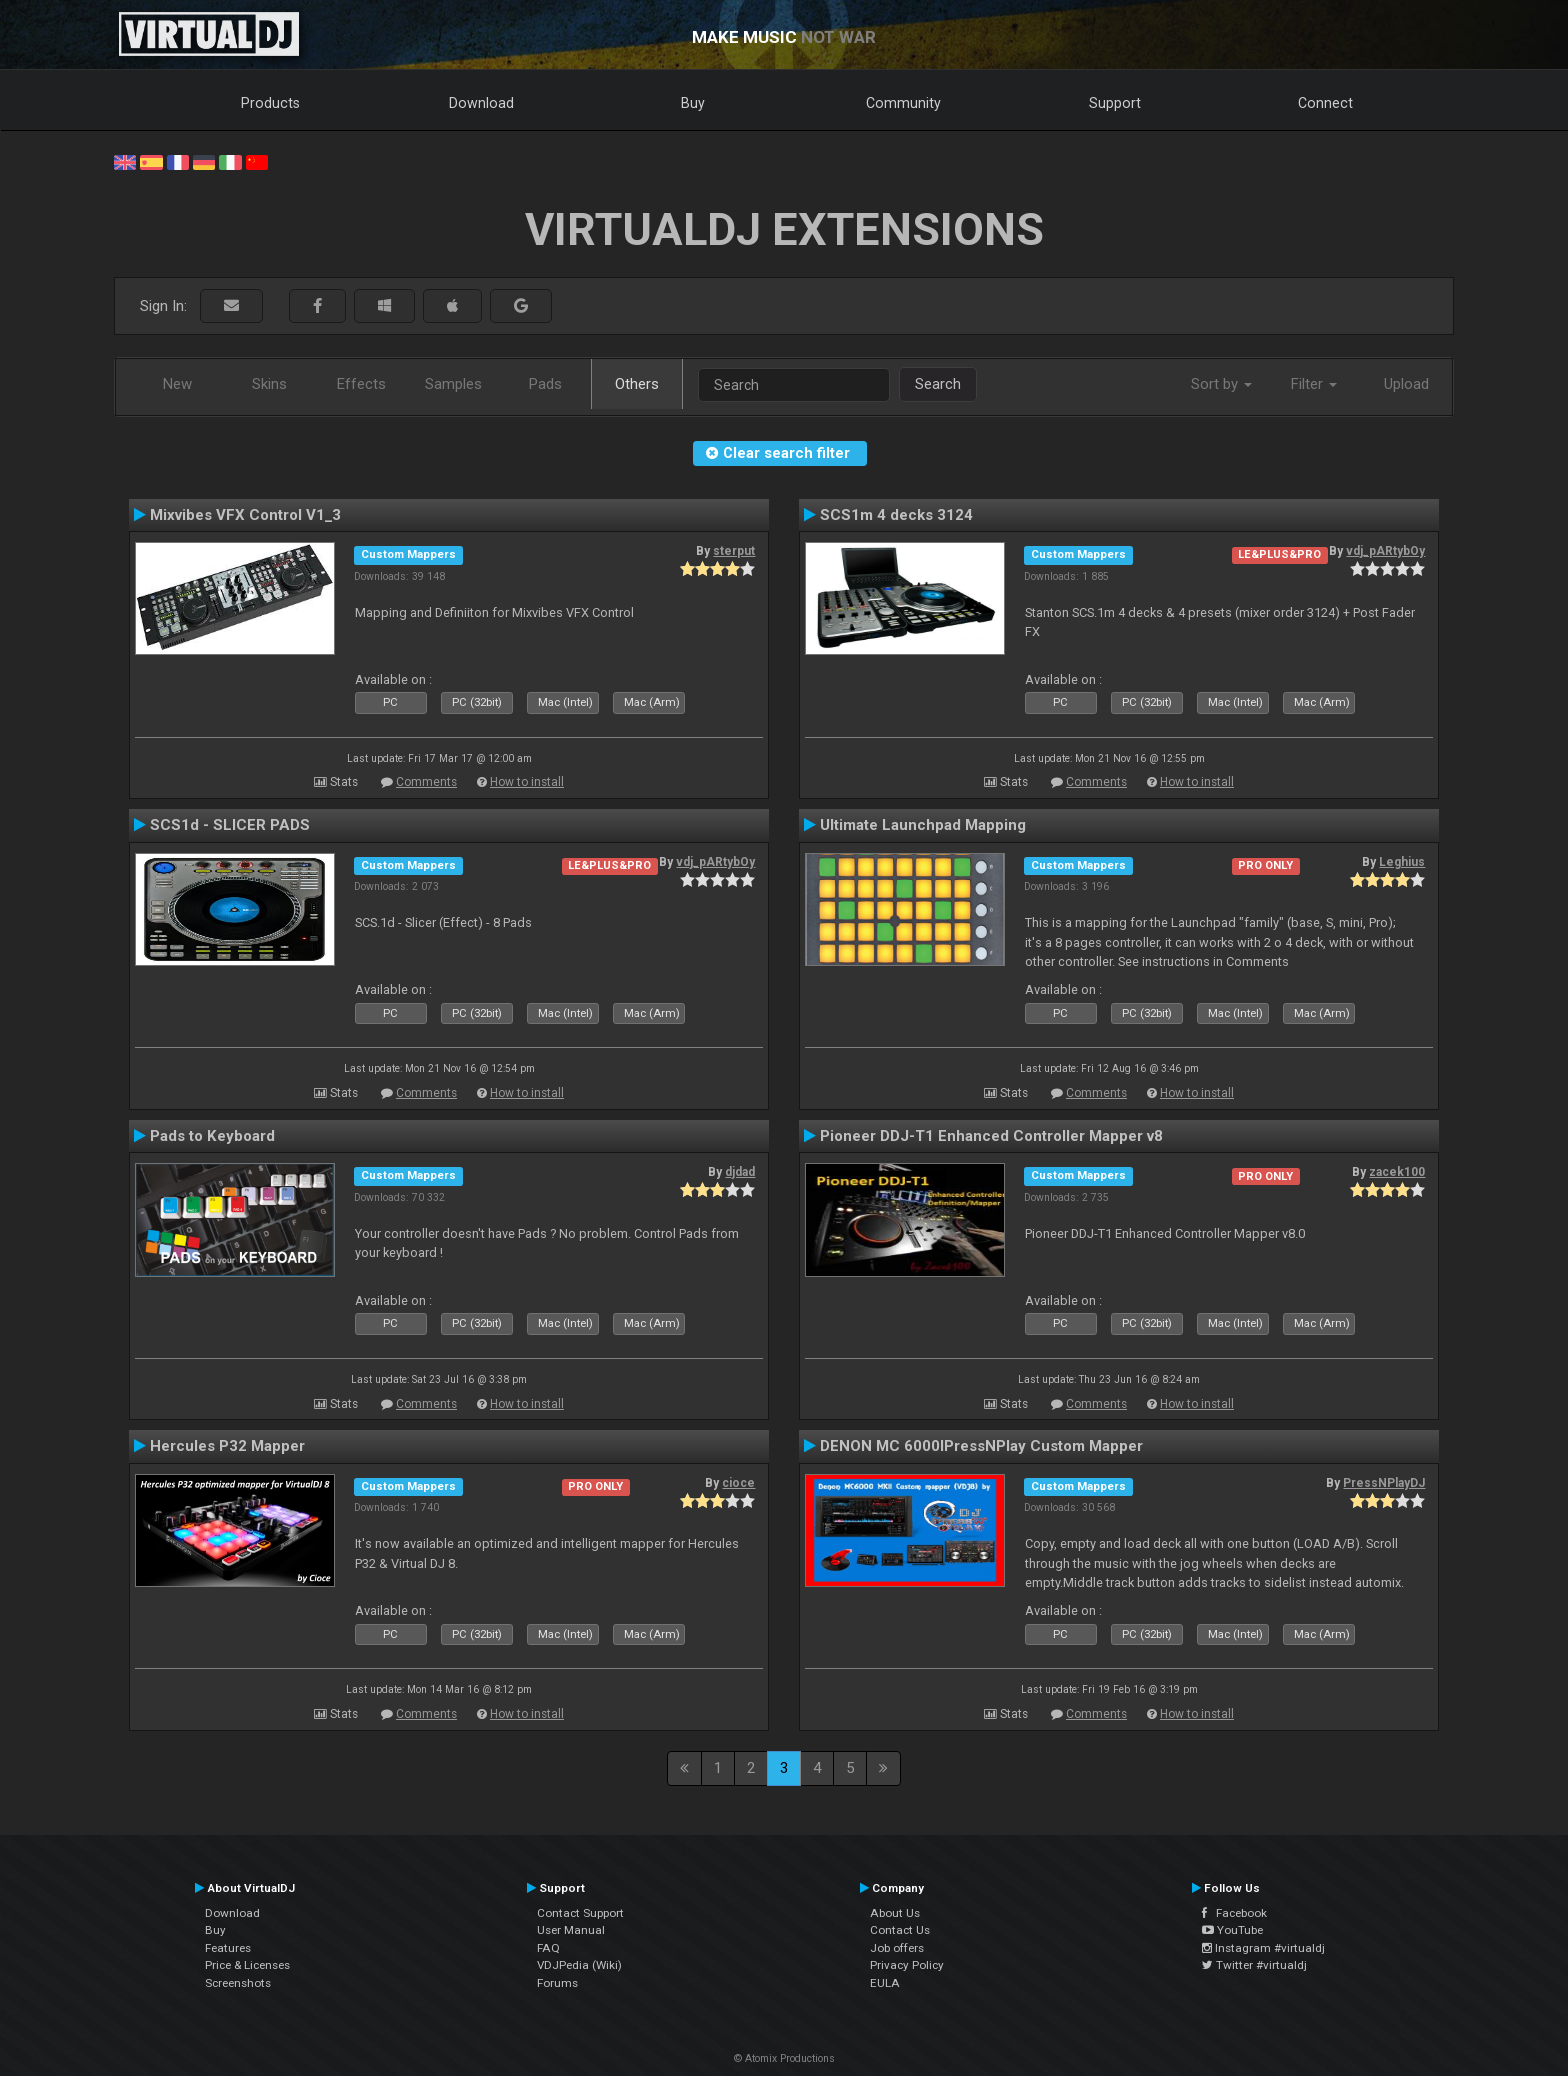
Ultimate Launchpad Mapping (923, 825)
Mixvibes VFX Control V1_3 (245, 515)
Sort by (1221, 384)
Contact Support (580, 1913)
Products (270, 103)
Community (903, 103)
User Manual (571, 1930)
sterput (734, 551)
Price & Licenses (247, 1965)
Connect (1325, 103)
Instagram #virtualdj (1263, 1948)
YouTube (1232, 1930)
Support (1115, 103)
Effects (361, 384)
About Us (895, 1913)
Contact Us (900, 1930)
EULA (885, 1983)
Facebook (1234, 1913)
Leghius (1402, 862)
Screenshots (238, 1983)
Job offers (897, 1948)
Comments (426, 782)
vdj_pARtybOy (1385, 551)
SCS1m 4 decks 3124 (896, 515)
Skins (269, 384)
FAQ (548, 1948)
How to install (527, 782)
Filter (1314, 384)
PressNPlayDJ (1384, 1483)
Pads (545, 384)
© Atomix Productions (784, 2058)
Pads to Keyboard (212, 1136)
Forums (557, 1983)
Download (481, 103)
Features (228, 1948)
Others (637, 384)
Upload (1406, 384)
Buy (693, 103)
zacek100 (1397, 1172)
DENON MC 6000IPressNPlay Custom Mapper (981, 1446)
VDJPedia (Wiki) (579, 1965)
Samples (453, 384)
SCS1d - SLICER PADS (230, 825)
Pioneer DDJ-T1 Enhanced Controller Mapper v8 (991, 1136)
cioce (738, 1483)
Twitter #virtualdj (1254, 1965)
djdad (740, 1172)
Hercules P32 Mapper (227, 1446)
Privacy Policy (907, 1965)
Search (938, 384)
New (177, 384)
